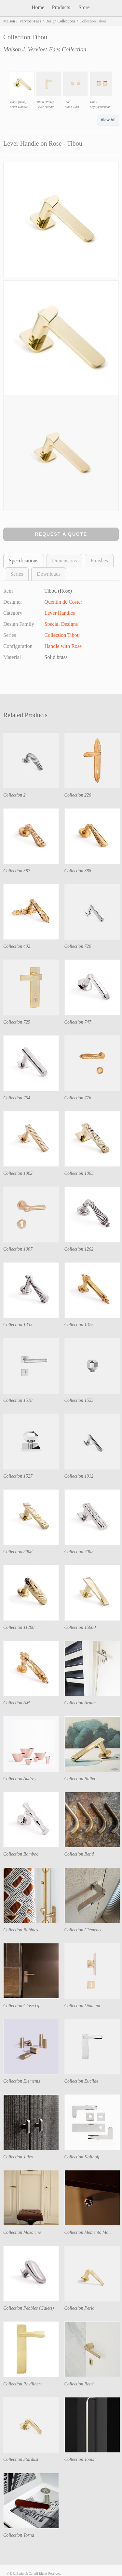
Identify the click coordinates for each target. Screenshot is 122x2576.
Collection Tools (79, 2459)
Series (16, 574)
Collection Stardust (20, 2459)
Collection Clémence (83, 1929)
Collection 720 (77, 946)
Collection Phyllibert (22, 2383)
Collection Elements (21, 2081)
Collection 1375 (79, 1324)
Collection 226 (77, 795)
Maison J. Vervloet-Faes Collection (44, 49)
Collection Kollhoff (82, 2156)
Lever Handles (60, 613)
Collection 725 (16, 1022)
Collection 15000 (80, 1627)
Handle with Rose (63, 646)
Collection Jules (18, 2156)
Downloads (49, 574)
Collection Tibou (62, 635)
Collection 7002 (79, 1551)
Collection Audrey (19, 1778)
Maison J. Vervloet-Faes (22, 21)
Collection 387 (16, 870)
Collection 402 (16, 946)
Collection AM (16, 1702)
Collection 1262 (79, 1249)
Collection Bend (79, 1854)
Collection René (79, 2383)
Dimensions (64, 560)
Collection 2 (14, 795)
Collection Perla (79, 2308)
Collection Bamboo (21, 1854)
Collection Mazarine (22, 2232)
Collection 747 (77, 1022)
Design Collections (60, 21)
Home (38, 7)
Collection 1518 (18, 1400)
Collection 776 (77, 1097)
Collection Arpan (80, 1702)
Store (84, 7)
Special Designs (61, 624)
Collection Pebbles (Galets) (28, 2308)
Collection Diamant (82, 2005)
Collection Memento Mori (88, 2232)
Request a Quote (61, 534)
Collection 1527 (18, 1476)
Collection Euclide (81, 2081)
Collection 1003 (79, 1173)
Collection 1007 (18, 1249)
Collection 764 (16, 1097)
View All (108, 120)
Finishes (99, 560)
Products (61, 7)
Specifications (23, 560)
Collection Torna (18, 2535)
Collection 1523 (79, 1400)
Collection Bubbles (20, 1929)
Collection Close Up (21, 2005)
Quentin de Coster (63, 602)
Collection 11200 (18, 1627)
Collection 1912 (79, 1476)
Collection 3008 (18, 1551)
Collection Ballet (79, 1778)
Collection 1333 (18, 1324)
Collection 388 (77, 870)
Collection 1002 (18, 1173)
